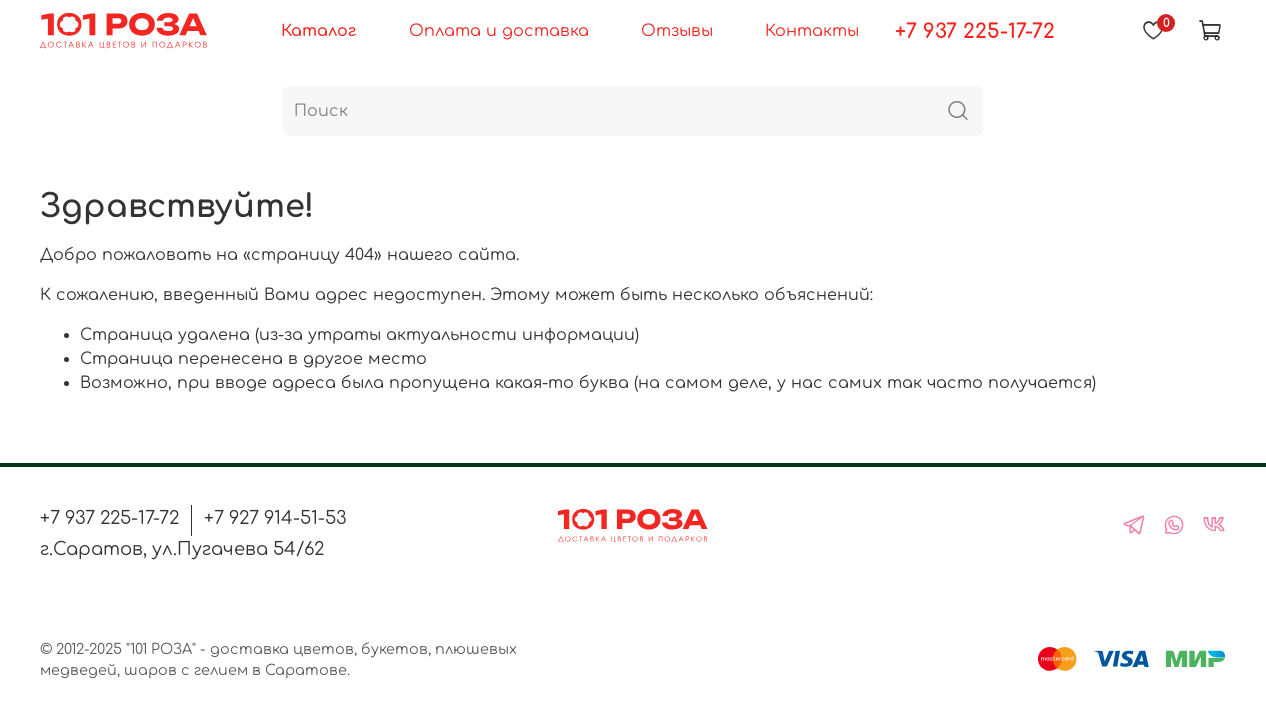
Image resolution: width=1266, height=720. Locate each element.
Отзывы (677, 31)
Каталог (318, 31)
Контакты (812, 31)
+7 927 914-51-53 (275, 518)
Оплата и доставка (499, 31)
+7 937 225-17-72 (975, 31)
